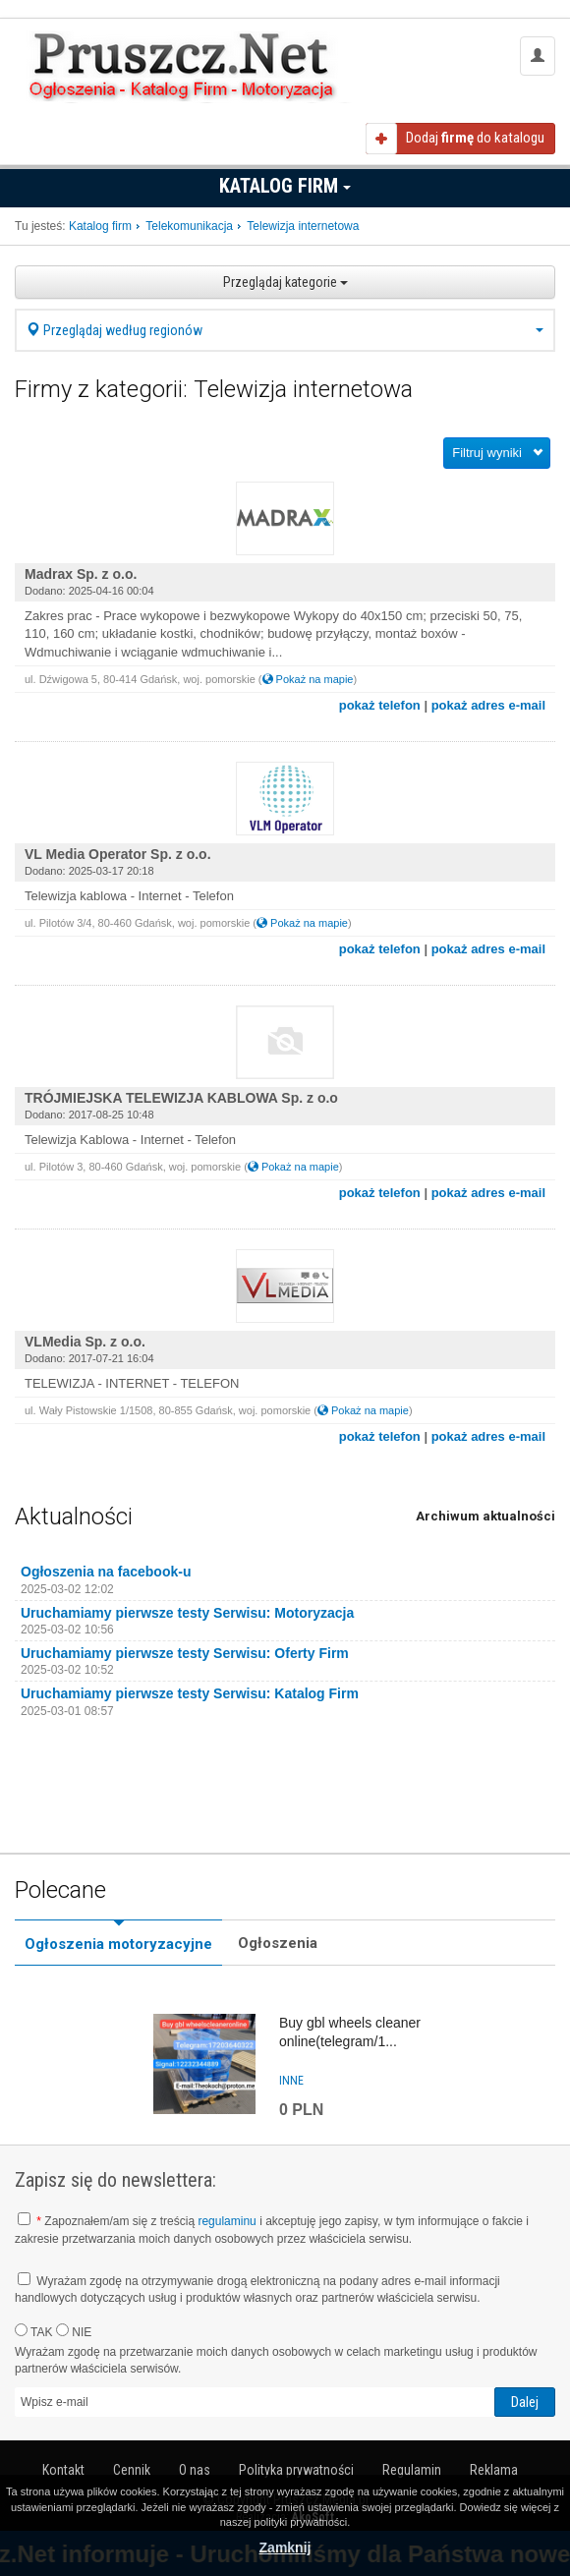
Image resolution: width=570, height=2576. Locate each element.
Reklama (494, 2470)
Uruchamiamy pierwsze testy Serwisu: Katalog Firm (190, 1693)
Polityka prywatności (296, 2470)
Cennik (131, 2470)
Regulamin (411, 2470)
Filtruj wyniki (487, 452)
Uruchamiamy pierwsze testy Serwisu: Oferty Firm (185, 1653)
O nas (194, 2470)
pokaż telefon (380, 705)
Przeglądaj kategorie (285, 282)
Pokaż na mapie (308, 679)
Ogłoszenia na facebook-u (106, 1571)
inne (291, 2081)
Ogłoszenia (277, 1943)
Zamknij (285, 2547)
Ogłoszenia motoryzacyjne (118, 1944)
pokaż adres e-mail (488, 705)
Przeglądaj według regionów (285, 330)
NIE (73, 2331)
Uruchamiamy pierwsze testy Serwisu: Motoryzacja (187, 1613)
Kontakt (63, 2470)
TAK (34, 2331)
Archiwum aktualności (485, 1516)
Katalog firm (285, 186)
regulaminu (227, 2221)
